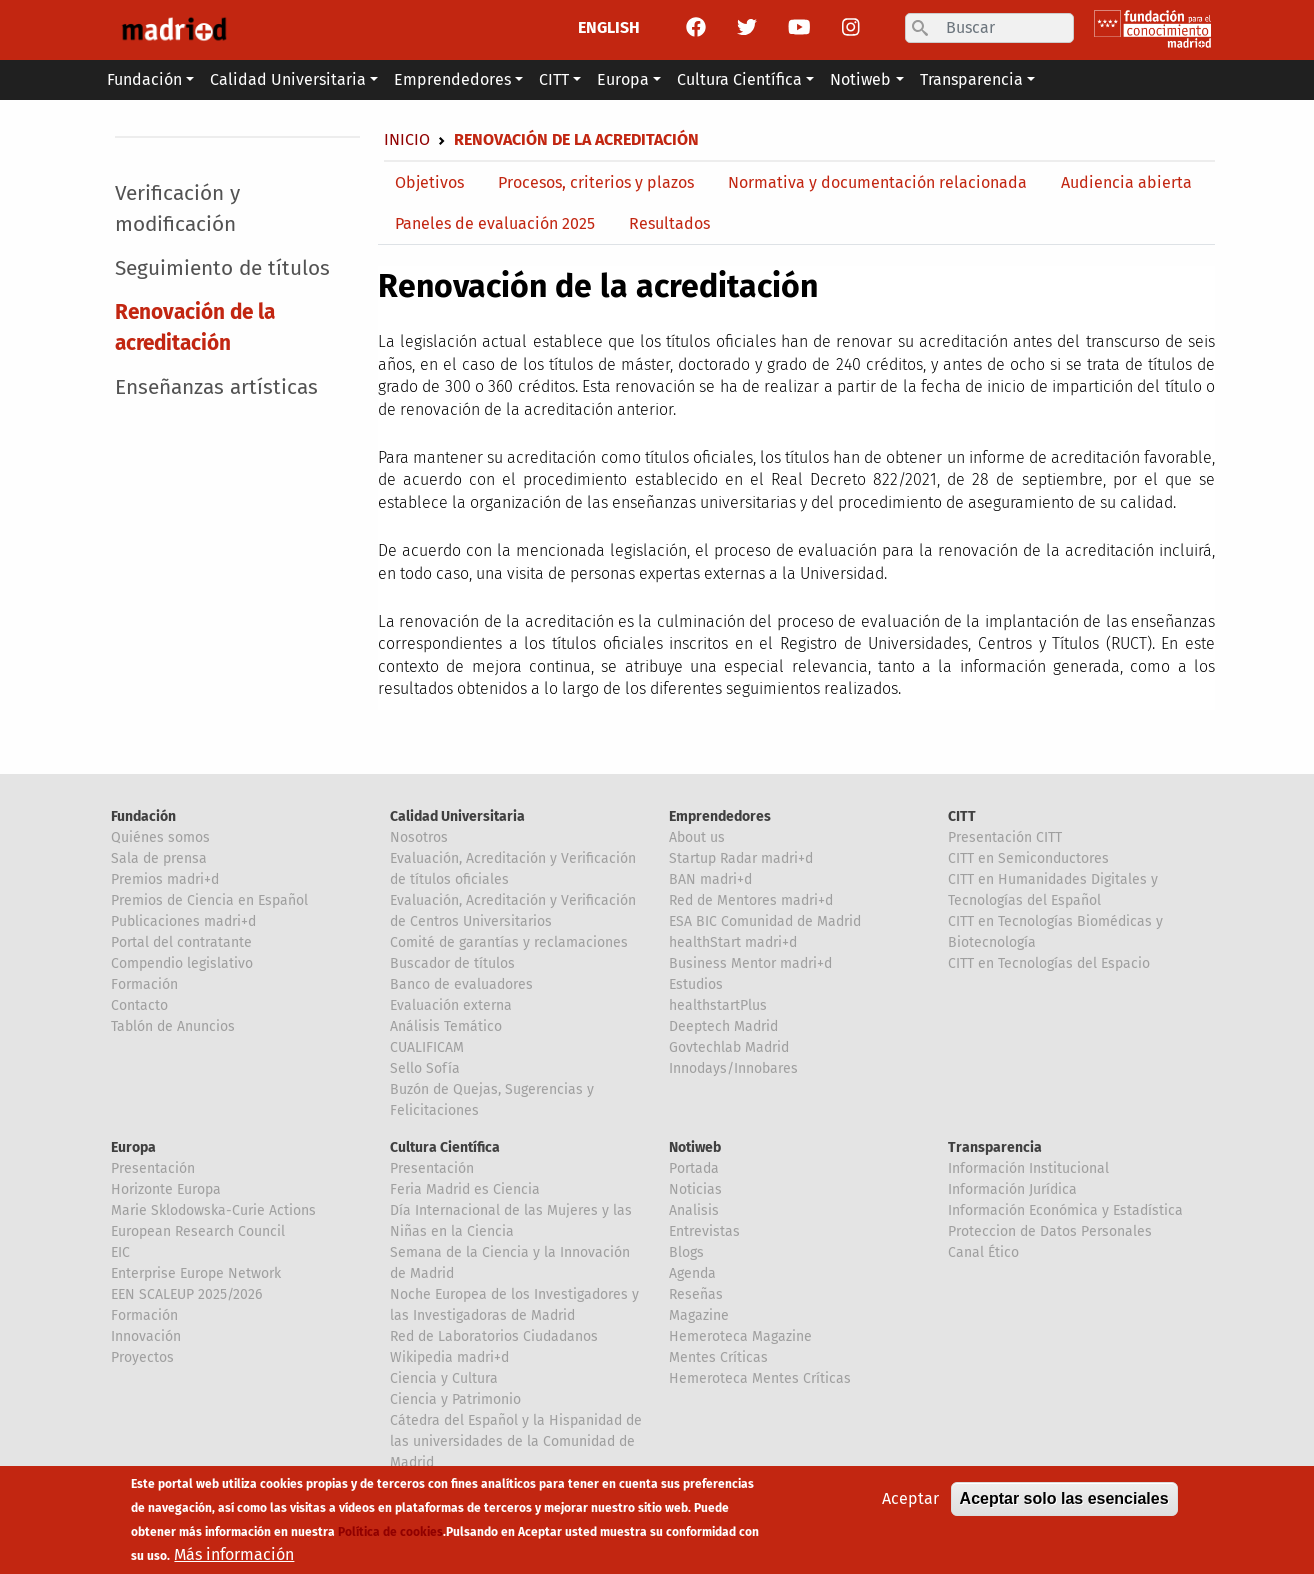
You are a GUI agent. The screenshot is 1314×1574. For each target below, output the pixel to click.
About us (697, 837)
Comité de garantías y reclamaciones (509, 942)
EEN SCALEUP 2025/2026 (186, 1294)
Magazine (699, 1315)
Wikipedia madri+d (449, 1357)
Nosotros (419, 837)
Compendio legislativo (182, 963)
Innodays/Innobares (733, 1068)
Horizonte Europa (166, 1189)
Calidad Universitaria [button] (288, 79)
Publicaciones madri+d (183, 921)
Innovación (146, 1336)
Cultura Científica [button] (739, 79)
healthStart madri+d (733, 942)
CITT (962, 816)
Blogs (686, 1252)
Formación (144, 984)
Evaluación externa (451, 1005)
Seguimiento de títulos (222, 268)
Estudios (696, 984)
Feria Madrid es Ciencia (465, 1189)
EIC (120, 1252)
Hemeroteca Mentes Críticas (760, 1378)
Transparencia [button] (971, 79)
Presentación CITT (1005, 837)
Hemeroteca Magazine (740, 1336)
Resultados (669, 223)
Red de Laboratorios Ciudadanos (494, 1336)
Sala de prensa (159, 858)
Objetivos (429, 182)
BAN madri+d (710, 879)
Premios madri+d (165, 879)
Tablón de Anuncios (173, 1026)
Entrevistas (704, 1231)
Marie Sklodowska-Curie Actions (213, 1210)
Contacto (139, 1005)
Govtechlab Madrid (729, 1047)
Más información (234, 1560)
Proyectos (142, 1357)
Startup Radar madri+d (741, 858)
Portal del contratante (181, 942)
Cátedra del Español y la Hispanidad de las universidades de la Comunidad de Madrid (516, 1441)
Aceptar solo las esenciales (1064, 1504)
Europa (133, 1147)
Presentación (153, 1168)
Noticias (695, 1189)
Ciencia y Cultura (444, 1378)
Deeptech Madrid (723, 1026)
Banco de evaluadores (461, 984)
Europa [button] (623, 79)
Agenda (692, 1273)
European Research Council (198, 1231)
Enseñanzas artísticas (216, 387)
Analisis (694, 1210)
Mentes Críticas (718, 1357)
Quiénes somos (160, 837)
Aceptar (910, 1504)
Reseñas (696, 1294)
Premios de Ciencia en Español (209, 900)
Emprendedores (720, 816)
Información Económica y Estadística (1065, 1210)
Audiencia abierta (1126, 182)
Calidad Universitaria (457, 816)
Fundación (143, 816)
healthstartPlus (718, 1005)
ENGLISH (609, 27)
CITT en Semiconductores (1028, 858)
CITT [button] (554, 79)
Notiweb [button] (860, 79)
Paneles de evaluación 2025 (495, 223)
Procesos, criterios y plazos (596, 182)
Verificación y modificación (177, 209)
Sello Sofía (425, 1068)
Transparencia (995, 1147)
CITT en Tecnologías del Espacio (1049, 963)
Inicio (407, 139)
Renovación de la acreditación (195, 328)
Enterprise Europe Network (196, 1273)
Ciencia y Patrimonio (455, 1399)
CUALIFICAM (427, 1047)
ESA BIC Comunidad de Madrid (765, 921)
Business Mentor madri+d (750, 963)
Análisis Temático (446, 1026)
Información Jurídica (1012, 1189)
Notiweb (695, 1147)
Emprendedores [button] (452, 79)
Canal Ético (983, 1252)
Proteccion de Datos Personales (1050, 1231)
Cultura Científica (445, 1147)
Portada (694, 1168)
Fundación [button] (144, 79)
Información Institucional (1028, 1168)
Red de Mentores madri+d (751, 900)
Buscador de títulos (452, 963)
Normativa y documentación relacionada (877, 182)
